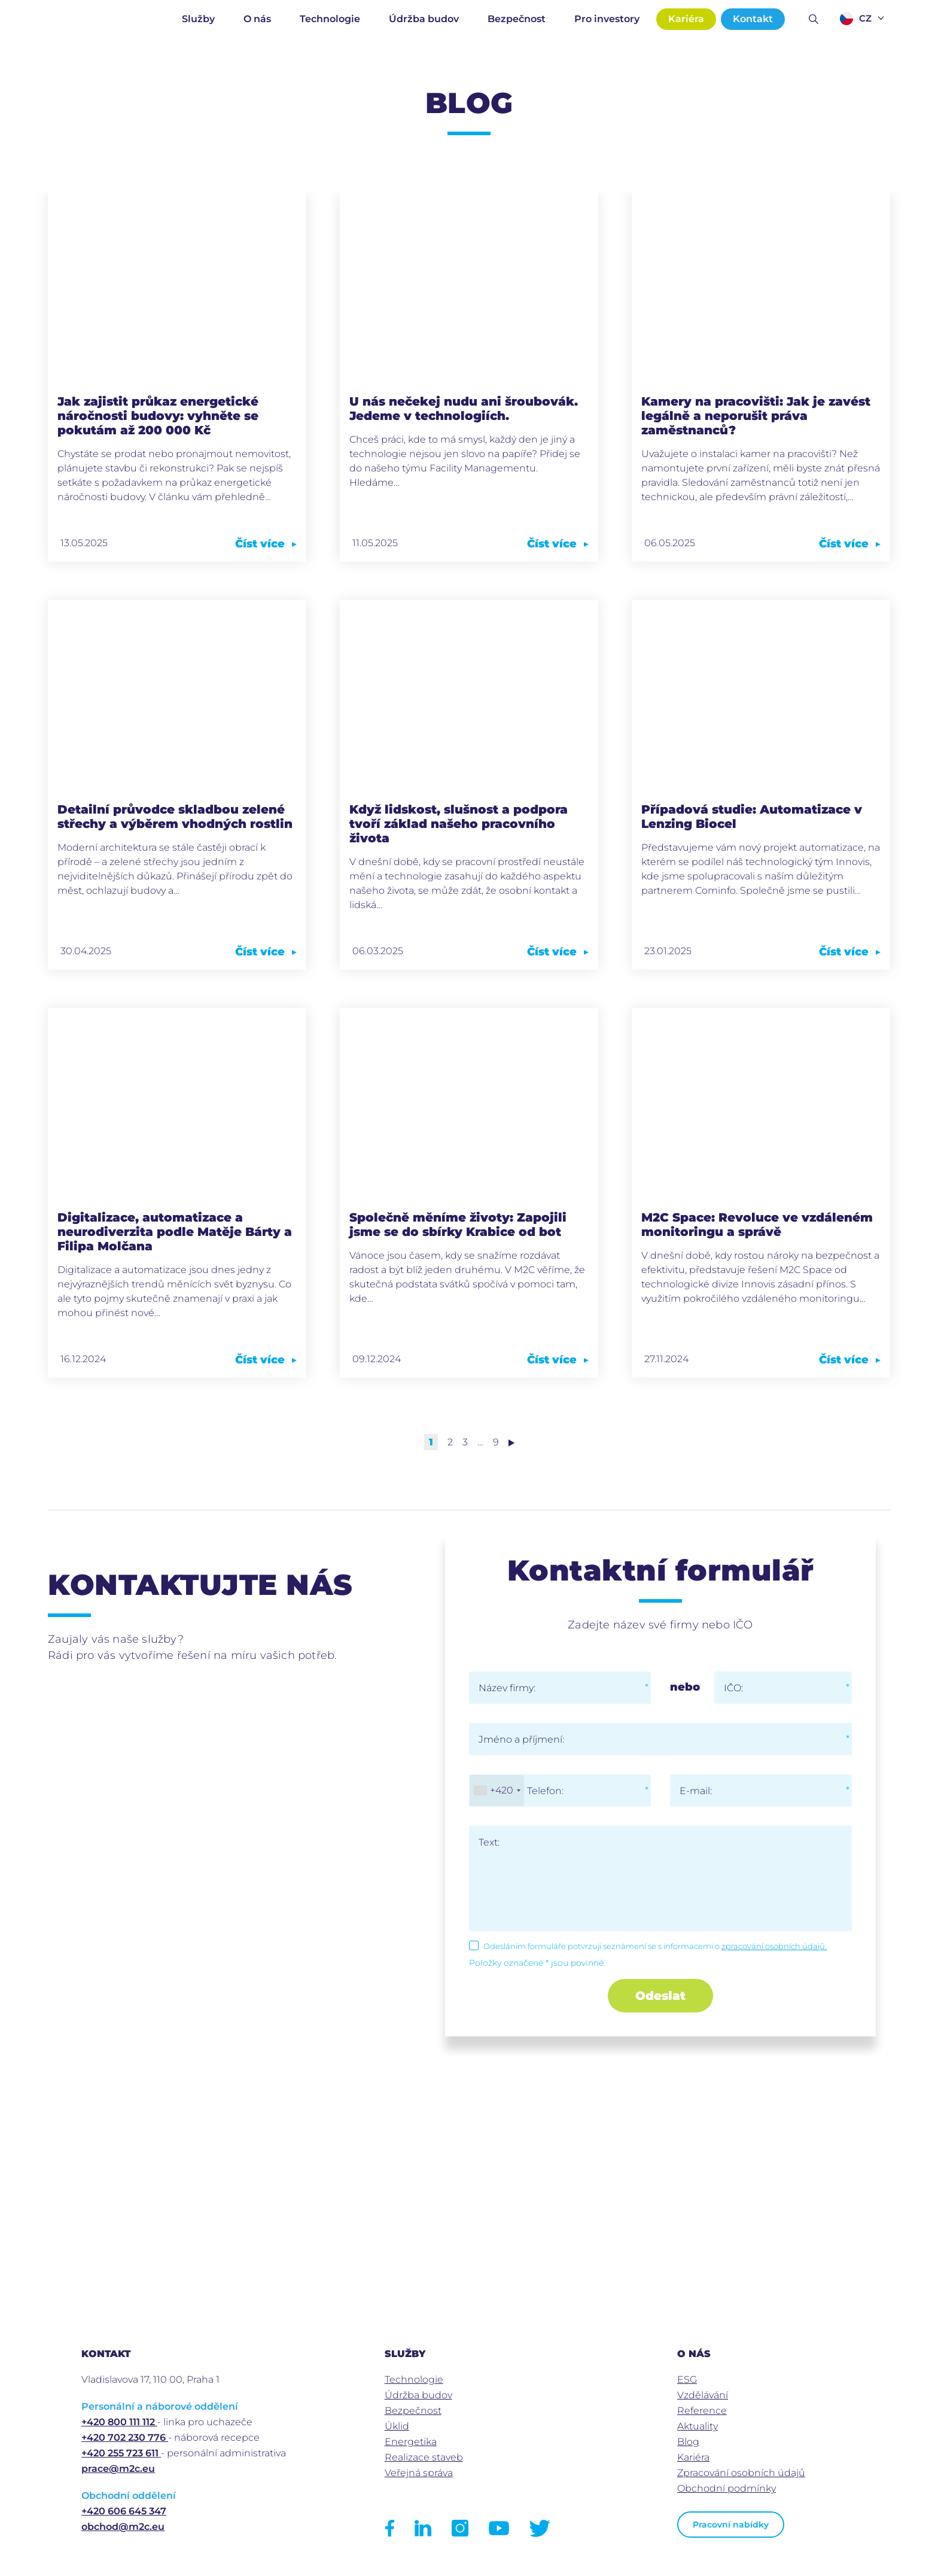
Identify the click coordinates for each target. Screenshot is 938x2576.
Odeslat (660, 1996)
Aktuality (697, 2426)
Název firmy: (507, 1688)
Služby (198, 19)
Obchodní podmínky (726, 2488)
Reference (702, 2410)
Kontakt (753, 19)
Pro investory (606, 19)
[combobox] (497, 1790)
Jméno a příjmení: (521, 1739)
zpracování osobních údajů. (774, 1946)
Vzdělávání (702, 2395)
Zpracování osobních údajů (741, 2472)
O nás (257, 19)
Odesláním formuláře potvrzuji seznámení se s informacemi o (655, 1946)
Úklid (397, 2426)
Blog (688, 2441)
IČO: (733, 1688)
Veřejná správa (419, 2472)
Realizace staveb (424, 2457)
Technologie (330, 19)
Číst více (266, 543)
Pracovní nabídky (731, 2524)
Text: (489, 1842)
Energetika (411, 2441)
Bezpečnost (517, 19)
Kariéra (686, 19)
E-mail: (696, 1790)
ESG (687, 2379)
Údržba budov (424, 19)
